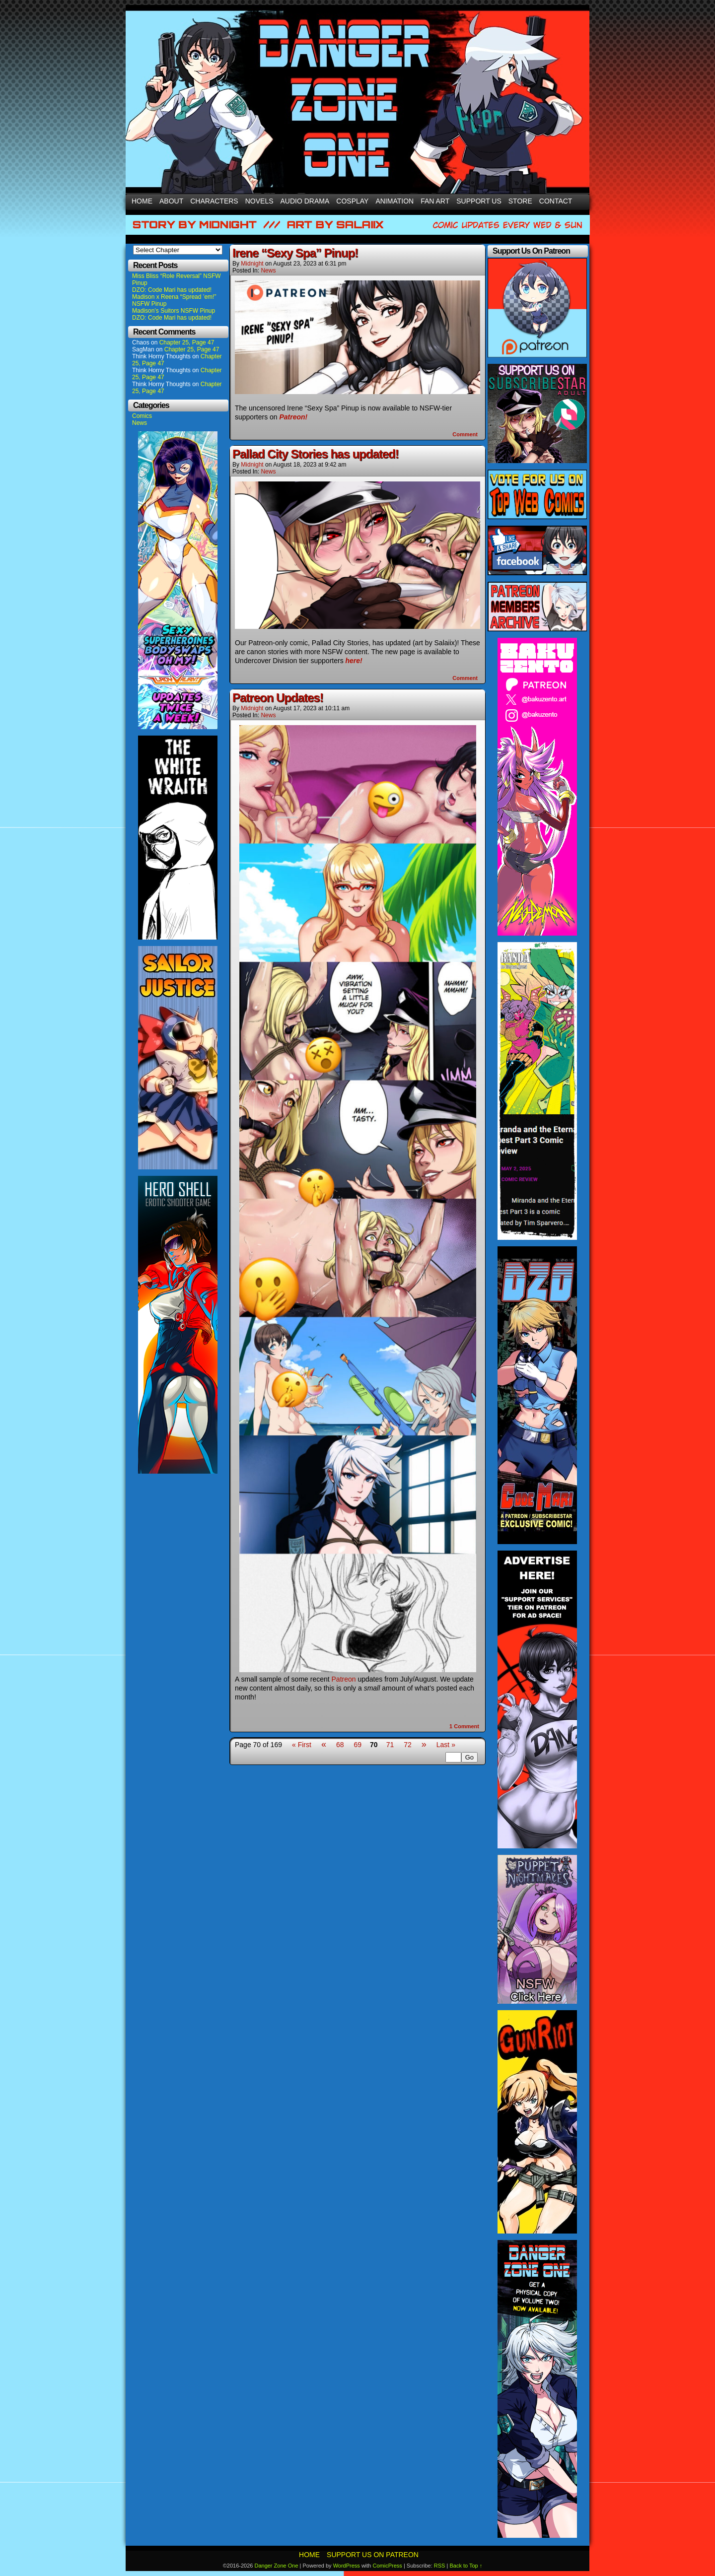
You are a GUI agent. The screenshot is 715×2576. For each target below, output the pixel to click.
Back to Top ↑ (465, 2566)
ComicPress (387, 2566)
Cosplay (352, 201)
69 (357, 1745)
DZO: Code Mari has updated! (172, 289)
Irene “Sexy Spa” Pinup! (295, 253)
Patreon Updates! (277, 697)
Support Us (478, 201)
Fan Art (435, 201)
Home (142, 201)
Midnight (252, 263)
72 (408, 1745)
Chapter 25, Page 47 (186, 342)
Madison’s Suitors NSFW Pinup (173, 310)
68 (340, 1745)
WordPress (346, 2566)
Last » (445, 1745)
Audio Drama (305, 201)
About (171, 201)
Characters (214, 201)
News (139, 422)
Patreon (344, 1679)
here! (354, 661)
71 (390, 1745)
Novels (259, 201)
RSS (439, 2566)
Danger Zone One (276, 2566)
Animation (394, 201)
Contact (555, 201)
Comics (142, 415)
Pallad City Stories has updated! (315, 454)
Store (520, 201)
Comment (465, 434)
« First (301, 1745)
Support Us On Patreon (373, 2555)
